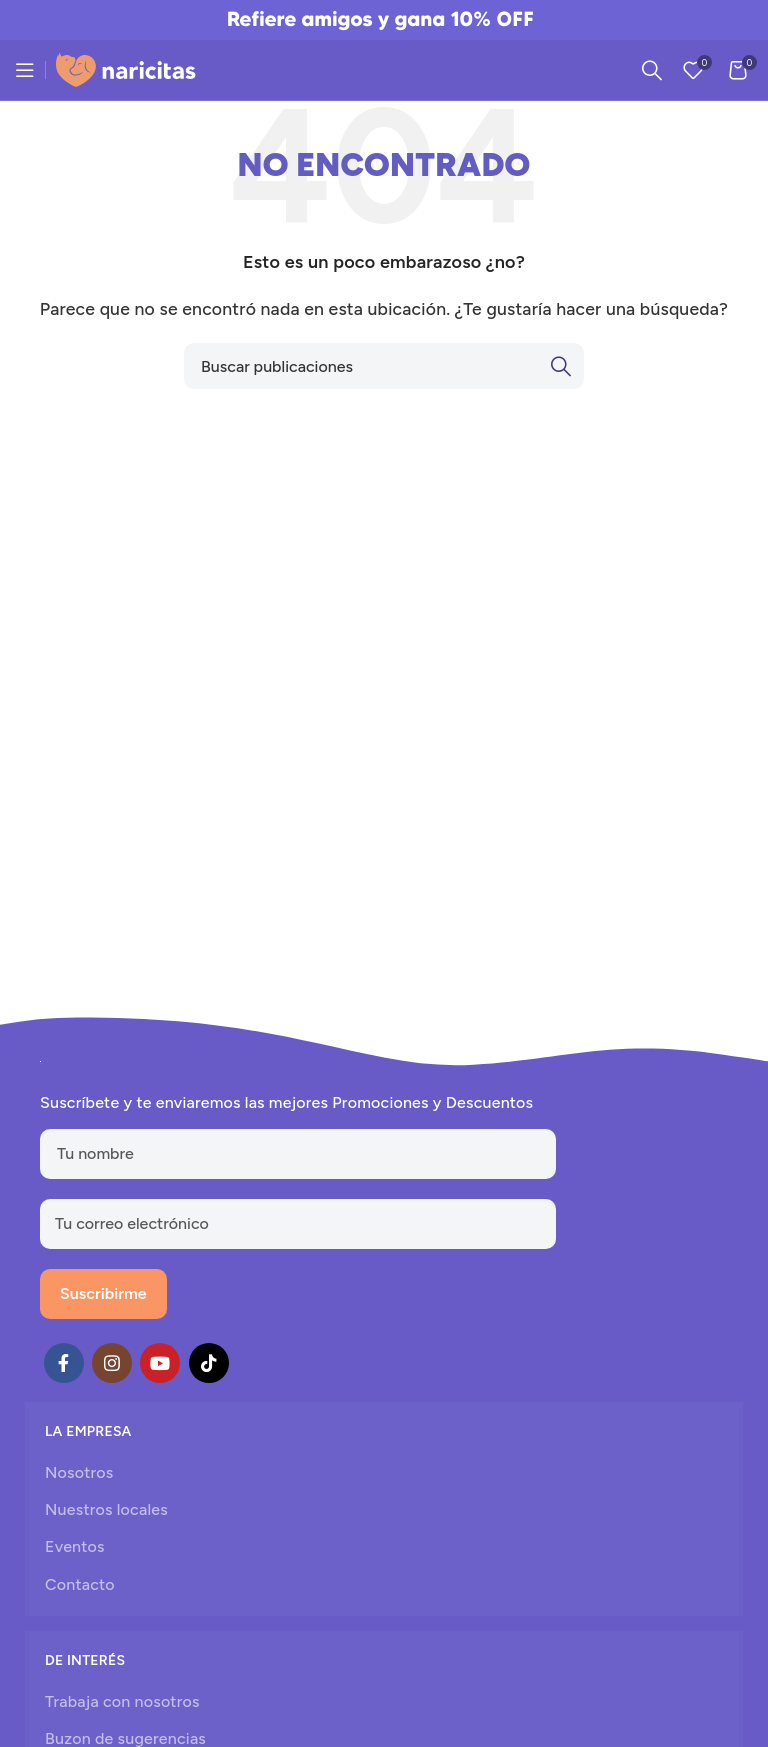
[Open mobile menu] (25, 70)
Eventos (75, 1546)
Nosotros (79, 1472)
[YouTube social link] (160, 1363)
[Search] (652, 70)
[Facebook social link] (64, 1363)
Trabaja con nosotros (122, 1701)
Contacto (80, 1584)
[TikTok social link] (209, 1363)
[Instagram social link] (112, 1363)
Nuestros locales (106, 1509)
